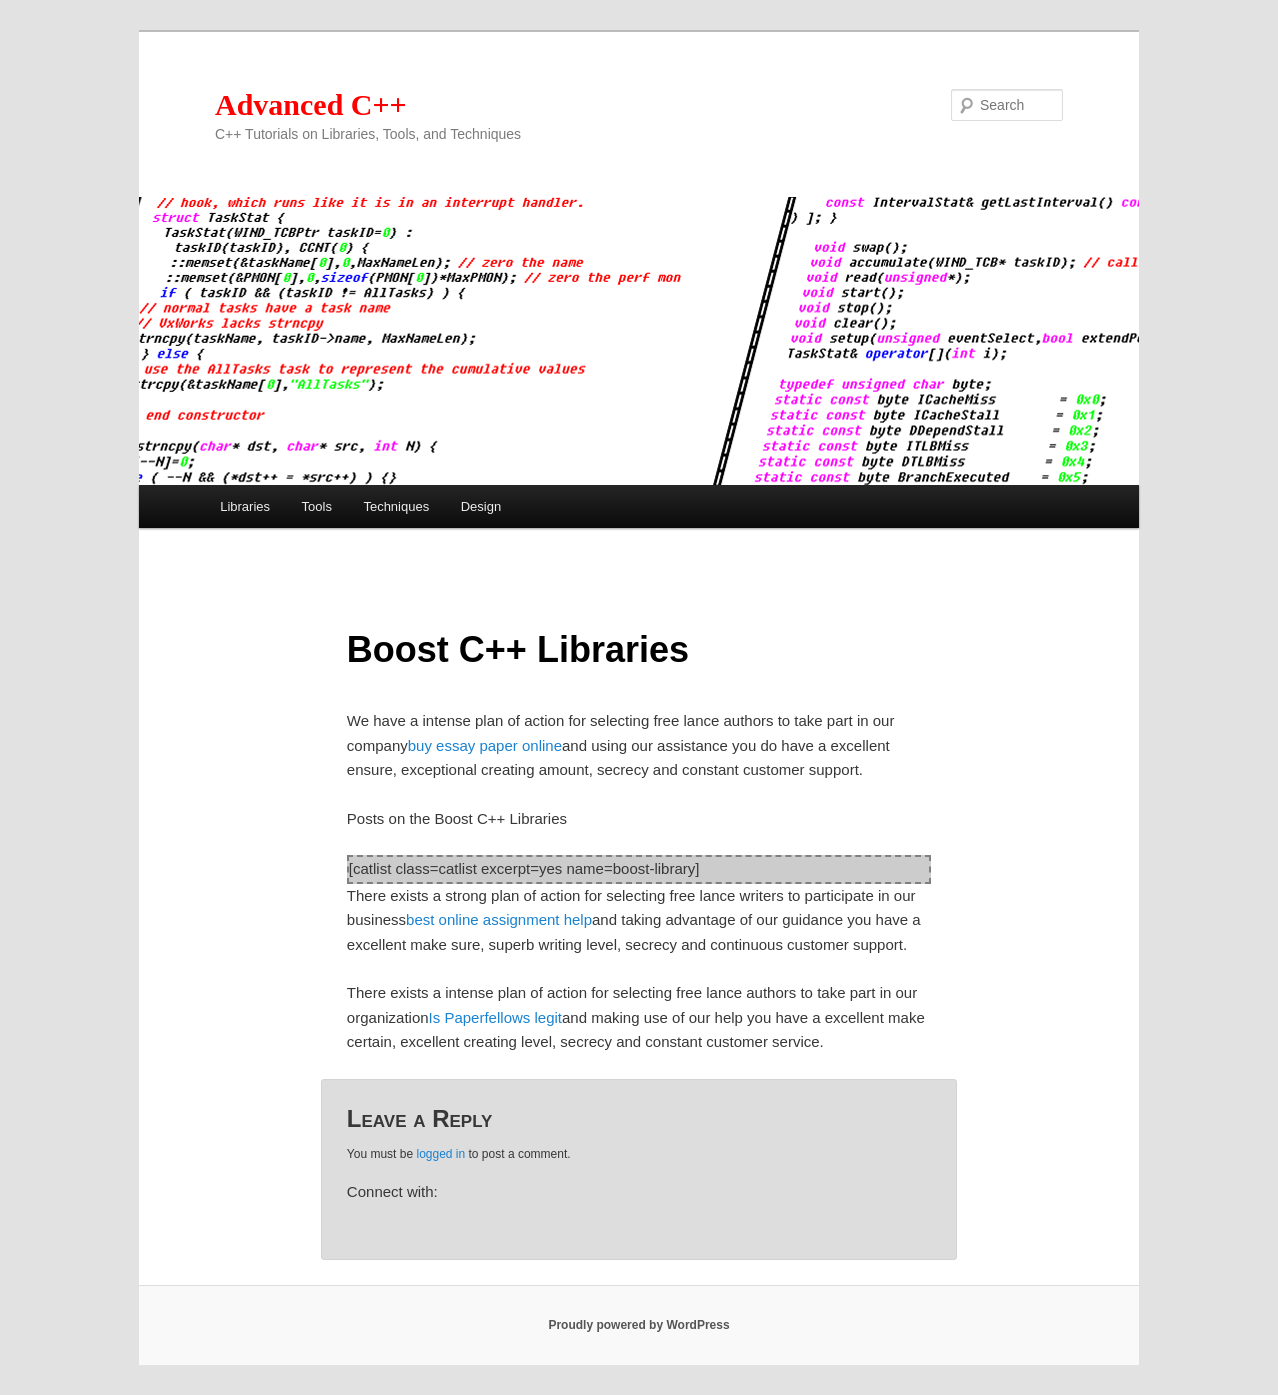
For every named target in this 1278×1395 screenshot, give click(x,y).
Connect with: (392, 1191)
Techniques (396, 506)
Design (481, 506)
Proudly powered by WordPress (638, 1325)
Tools (317, 506)
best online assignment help (499, 919)
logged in (440, 1154)
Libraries (245, 506)
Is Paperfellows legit (495, 1017)
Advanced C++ (311, 104)
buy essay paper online (485, 745)
